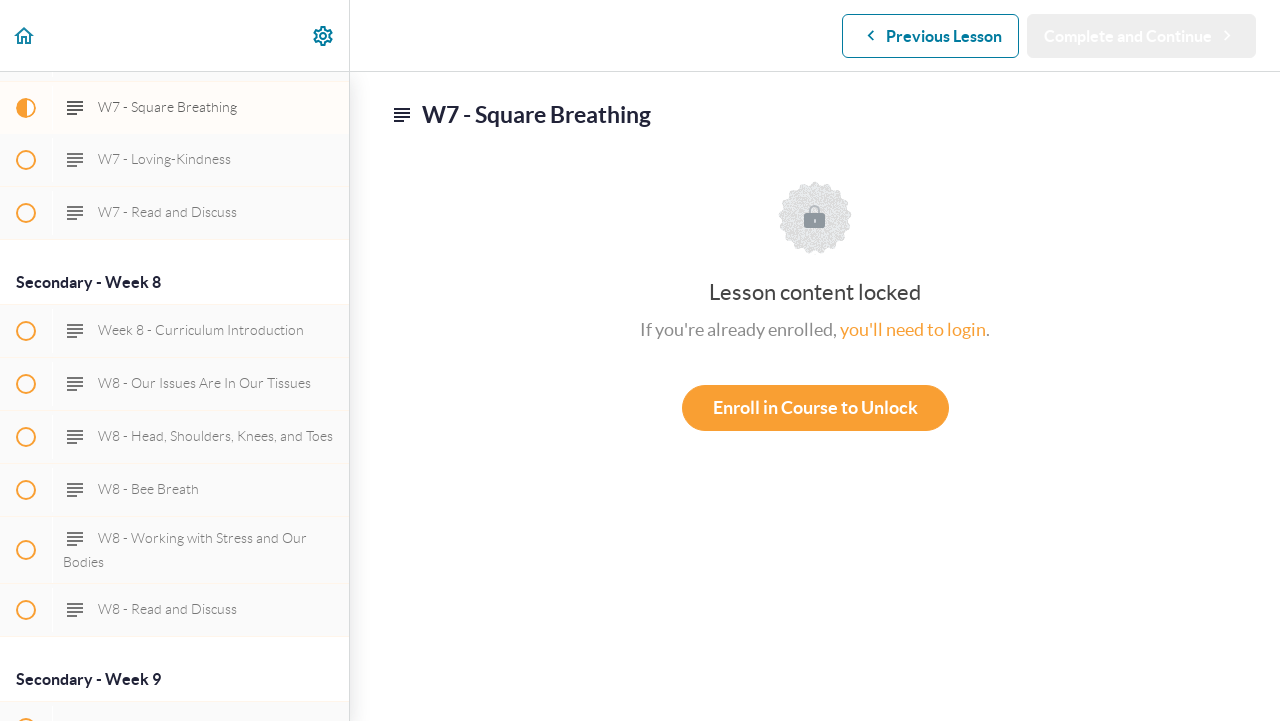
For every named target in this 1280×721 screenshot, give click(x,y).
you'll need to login (913, 329)
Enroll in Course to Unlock (815, 407)
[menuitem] (324, 35)
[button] (25, 35)
